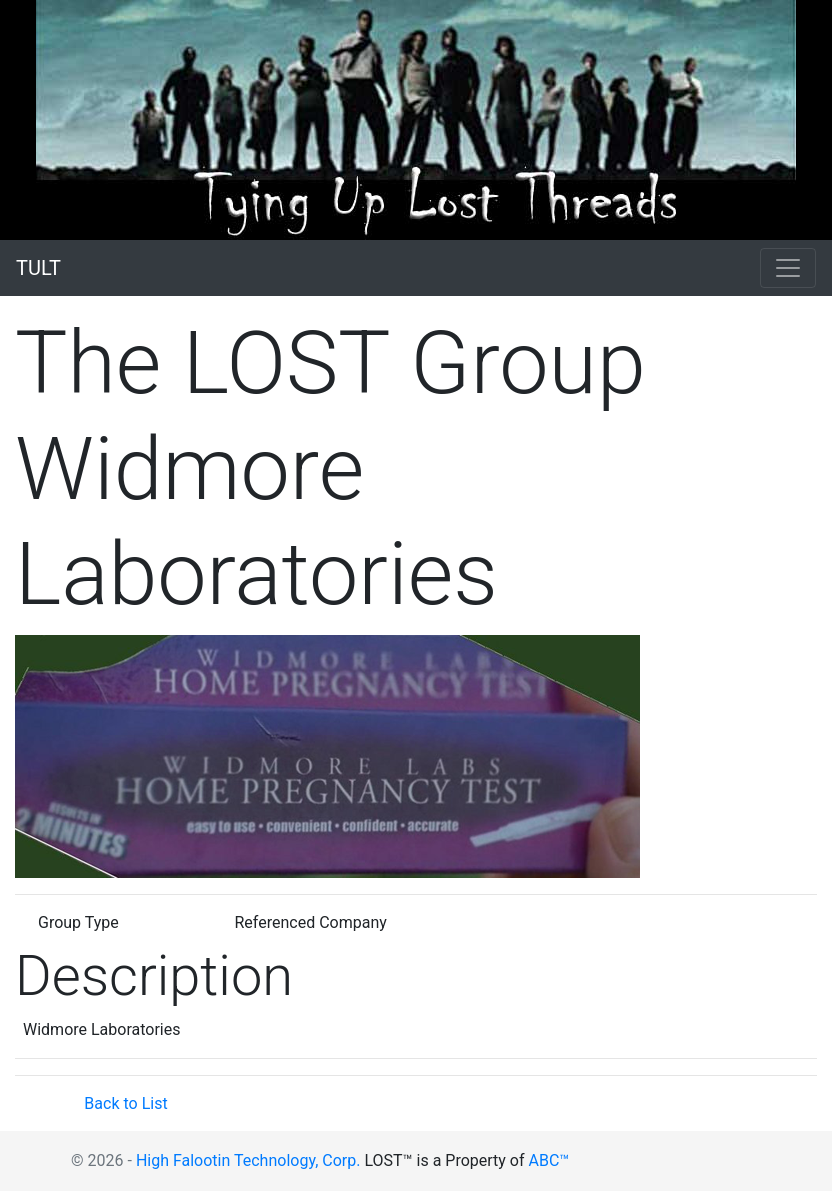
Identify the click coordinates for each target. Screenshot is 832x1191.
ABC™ (549, 1160)
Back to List (125, 1103)
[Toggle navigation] (788, 268)
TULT (38, 268)
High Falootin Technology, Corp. (248, 1160)
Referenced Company (311, 922)
